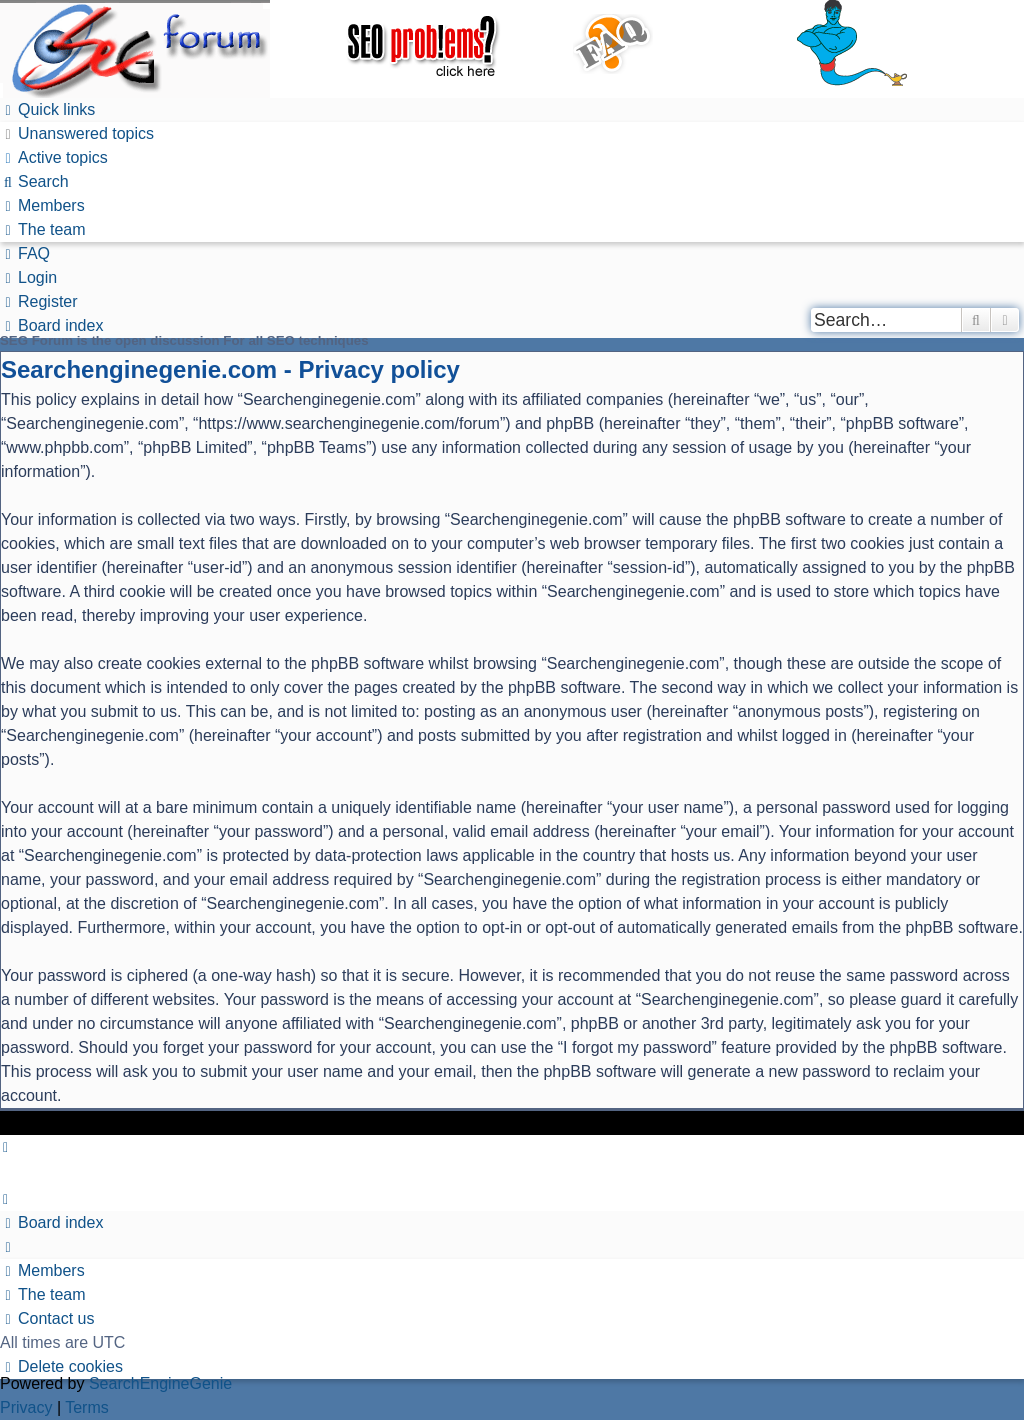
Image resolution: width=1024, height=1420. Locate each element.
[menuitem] (77, 133)
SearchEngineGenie (160, 1383)
